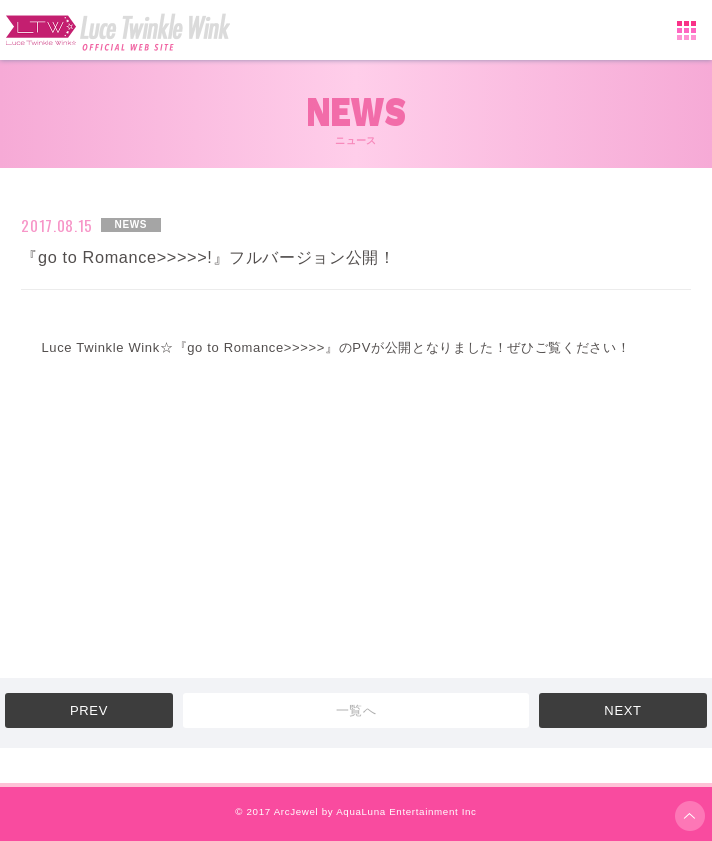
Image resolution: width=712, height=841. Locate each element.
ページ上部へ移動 (690, 816)
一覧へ (356, 710)
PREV (89, 710)
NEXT (622, 710)
